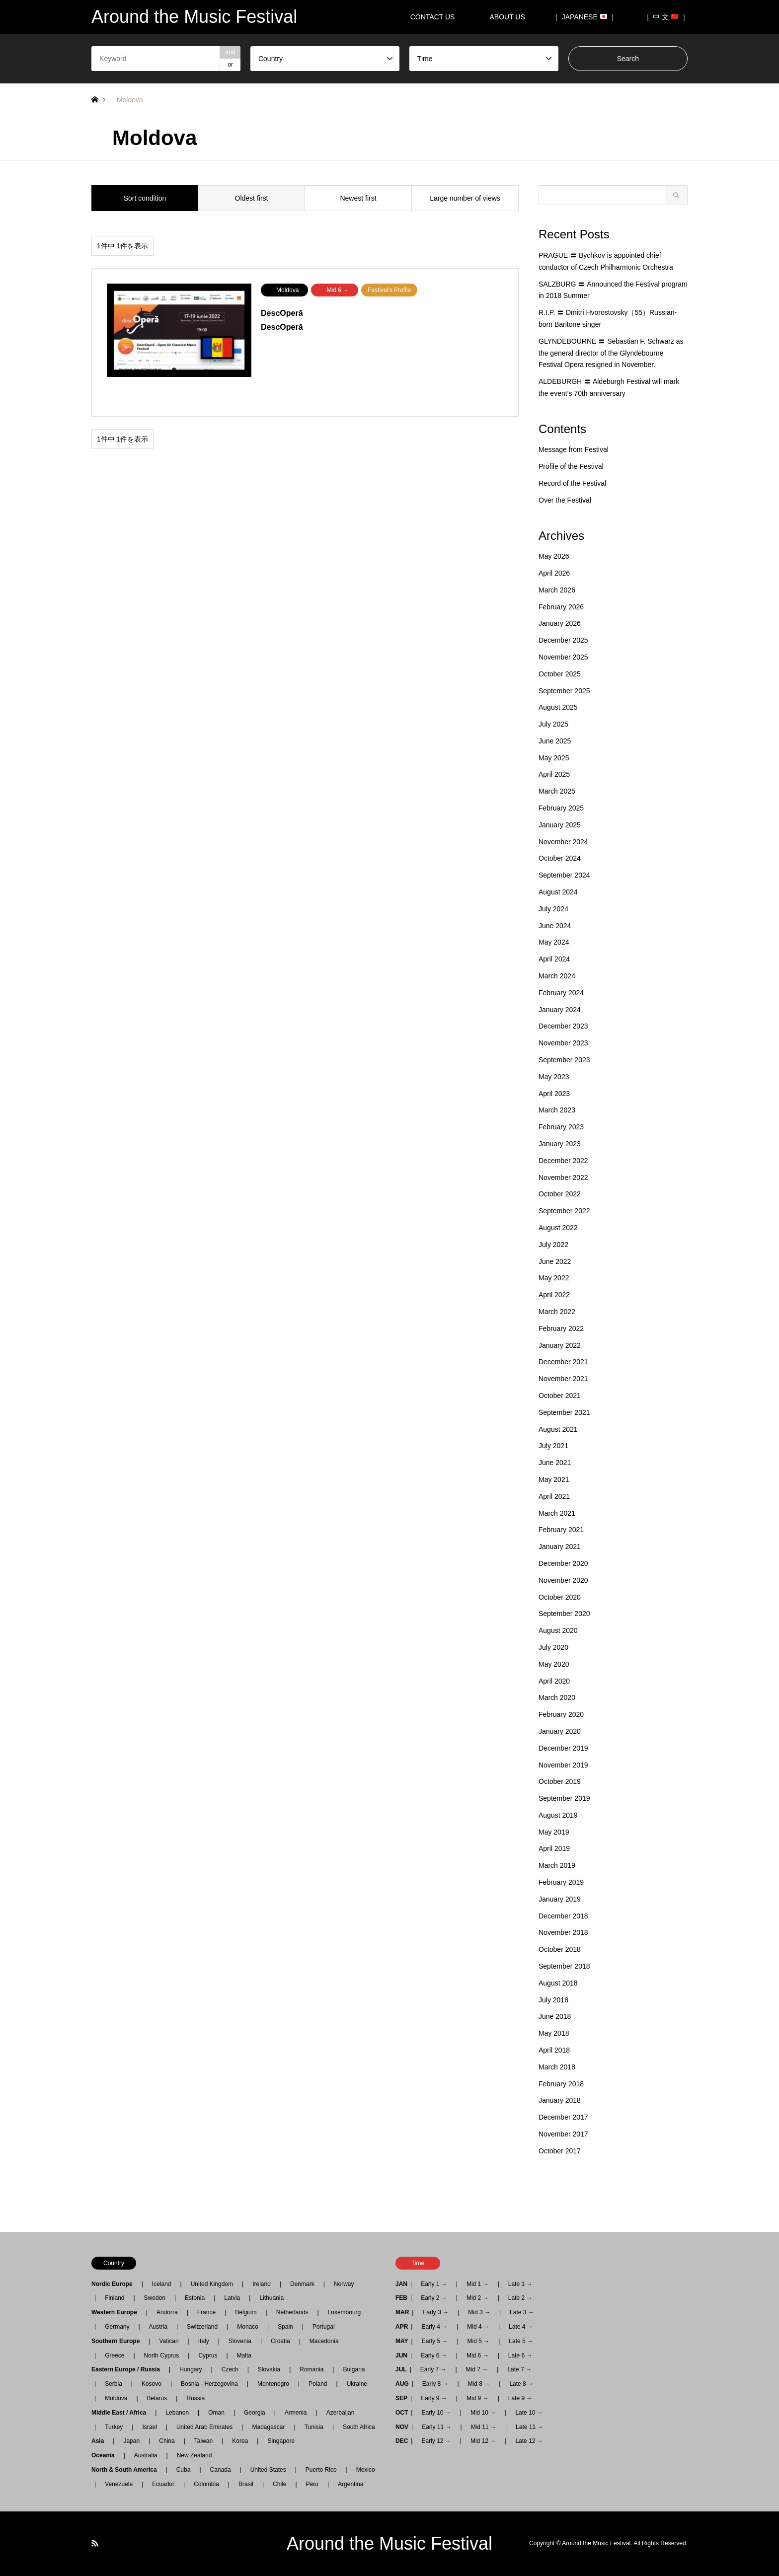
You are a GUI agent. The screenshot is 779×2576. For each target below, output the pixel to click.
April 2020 (554, 1681)
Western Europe (117, 2312)
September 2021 (564, 1412)
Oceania (106, 2455)
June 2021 (555, 1463)
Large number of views (465, 198)
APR (401, 2326)
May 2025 (554, 758)
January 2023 (560, 1144)
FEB (401, 2297)
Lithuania (271, 2297)
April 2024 (554, 959)
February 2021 (561, 1530)
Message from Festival (574, 449)
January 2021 (560, 1546)
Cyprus (207, 2355)
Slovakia (269, 2369)
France (206, 2312)
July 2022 (553, 1245)
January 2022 (560, 1345)
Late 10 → (528, 2412)
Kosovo (151, 2383)
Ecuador (163, 2484)
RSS (94, 2543)
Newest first (358, 198)
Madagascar (268, 2427)
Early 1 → (434, 2284)
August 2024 (558, 892)
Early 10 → (436, 2412)
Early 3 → (435, 2312)
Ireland (261, 2284)
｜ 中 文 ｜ (666, 17)
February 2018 (561, 2084)
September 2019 (564, 1798)
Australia (145, 2455)
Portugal (324, 2326)
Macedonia (324, 2341)
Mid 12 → (483, 2440)
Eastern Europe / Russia (128, 2369)
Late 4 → (521, 2326)
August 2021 (558, 1429)
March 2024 (557, 976)
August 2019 (558, 1815)
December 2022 (563, 1161)
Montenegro (273, 2383)
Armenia (296, 2412)
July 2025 (553, 724)
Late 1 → (520, 2284)
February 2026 (561, 607)
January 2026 (560, 623)
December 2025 (563, 640)
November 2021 (563, 1379)
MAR (402, 2312)
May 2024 (554, 942)
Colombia (206, 2484)
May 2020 (554, 1664)
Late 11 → (529, 2427)
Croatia (280, 2341)
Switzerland (202, 2326)
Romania (311, 2369)
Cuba (183, 2469)
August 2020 (558, 1630)
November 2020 (563, 1580)
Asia (100, 2440)
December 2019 (563, 1748)
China (166, 2440)
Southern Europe (118, 2341)
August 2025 (558, 707)
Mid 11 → (483, 2427)
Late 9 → (520, 2398)
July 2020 (553, 1647)
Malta (244, 2355)
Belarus (157, 2398)
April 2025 (554, 774)
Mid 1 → (478, 2284)
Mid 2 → (478, 2297)
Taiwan (203, 2440)
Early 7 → (433, 2369)
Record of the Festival (572, 483)
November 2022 (563, 1177)
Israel (149, 2427)
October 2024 (560, 858)
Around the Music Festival (389, 2543)
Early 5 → (435, 2341)
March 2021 (557, 1513)
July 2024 (553, 909)
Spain (285, 2326)
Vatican (168, 2341)
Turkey (114, 2427)
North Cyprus (161, 2355)
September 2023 (564, 1060)
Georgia (254, 2412)
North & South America (127, 2469)
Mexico (365, 2469)
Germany (117, 2326)
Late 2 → (520, 2297)
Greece (114, 2355)
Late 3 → (522, 2312)
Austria (158, 2326)
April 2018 (554, 2050)
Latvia (232, 2297)
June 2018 (555, 2016)
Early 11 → (436, 2427)
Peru (312, 2484)
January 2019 (560, 1899)
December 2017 (563, 2117)
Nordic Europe (115, 2284)
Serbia (113, 2383)
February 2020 (561, 1714)
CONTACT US (432, 17)
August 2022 (558, 1228)
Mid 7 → (477, 2369)
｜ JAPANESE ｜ (585, 17)
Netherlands (292, 2312)
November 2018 (563, 1932)
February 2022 (561, 1328)
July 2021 (553, 1446)
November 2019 (563, 1765)
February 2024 (561, 993)
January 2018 (560, 2100)
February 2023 (561, 1127)
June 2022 (555, 1261)
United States (268, 2469)
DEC (401, 2440)
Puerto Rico (321, 2469)
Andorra (167, 2312)
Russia (195, 2398)
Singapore (281, 2440)
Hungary (190, 2369)
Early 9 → (434, 2398)
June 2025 (555, 741)
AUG (402, 2383)
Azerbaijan (340, 2412)
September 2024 (564, 875)
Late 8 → (521, 2383)
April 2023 (554, 1094)
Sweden (154, 2297)
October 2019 (560, 1781)
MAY (401, 2341)
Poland (318, 2383)
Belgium (245, 2312)
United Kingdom (212, 2284)
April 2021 (554, 1496)
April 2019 (554, 1848)
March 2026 (557, 590)
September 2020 (564, 1614)
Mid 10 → (483, 2412)
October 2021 (560, 1395)
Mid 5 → (479, 2341)
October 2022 (560, 1194)
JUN (401, 2355)
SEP (401, 2398)
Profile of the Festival (571, 466)
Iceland (161, 2284)
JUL (401, 2369)
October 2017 (560, 2151)
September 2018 (564, 1966)
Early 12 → (436, 2440)
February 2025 (561, 808)
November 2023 (563, 1043)
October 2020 (560, 1597)
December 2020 (563, 1563)
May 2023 (554, 1077)
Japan (131, 2440)
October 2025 (560, 674)
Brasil (246, 2484)
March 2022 (557, 1312)
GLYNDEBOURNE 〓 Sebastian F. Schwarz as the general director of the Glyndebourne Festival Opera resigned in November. (611, 353)
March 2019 (557, 1865)
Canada (220, 2469)
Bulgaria (354, 2369)
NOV (401, 2427)
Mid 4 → (478, 2326)
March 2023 (557, 1110)
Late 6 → (520, 2355)
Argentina (347, 2484)
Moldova (116, 2398)
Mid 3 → (479, 2312)
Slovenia (240, 2341)
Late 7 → (519, 2369)
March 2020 (557, 1697)
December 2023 (563, 1026)
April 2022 (554, 1295)
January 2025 (560, 825)
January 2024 (560, 1010)
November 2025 (563, 657)
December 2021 (563, 1362)
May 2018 (554, 2033)
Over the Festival (565, 500)
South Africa (359, 2427)
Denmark (302, 2284)
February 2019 (561, 1882)
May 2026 (554, 556)
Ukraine (357, 2383)
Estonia (195, 2297)
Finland (114, 2297)
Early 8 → (435, 2383)
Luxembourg (344, 2312)
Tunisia (314, 2427)
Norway (344, 2284)
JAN (401, 2284)
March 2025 (557, 791)
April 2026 (554, 573)
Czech (230, 2369)
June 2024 (555, 926)
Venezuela (119, 2484)
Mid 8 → (479, 2383)
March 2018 (557, 2067)
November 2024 (563, 842)
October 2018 (560, 1949)
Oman (216, 2412)
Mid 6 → (478, 2355)
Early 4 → (434, 2326)
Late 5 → (521, 2341)
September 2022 (564, 1211)
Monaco (247, 2326)
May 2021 (554, 1479)
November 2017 (563, 2134)
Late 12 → (528, 2440)
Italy (203, 2341)
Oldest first (251, 198)
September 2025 (564, 691)
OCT (401, 2412)
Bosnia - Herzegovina (209, 2383)
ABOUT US (510, 17)
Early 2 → (434, 2297)
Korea (240, 2440)
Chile (279, 2484)
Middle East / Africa (121, 2412)
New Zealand (194, 2455)
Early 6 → (434, 2355)
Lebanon (177, 2412)
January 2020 (560, 1731)
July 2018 (553, 2000)
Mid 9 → (478, 2398)
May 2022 (554, 1278)
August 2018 (558, 1983)
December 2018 (563, 1916)
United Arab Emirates (204, 2427)
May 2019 (554, 1832)
